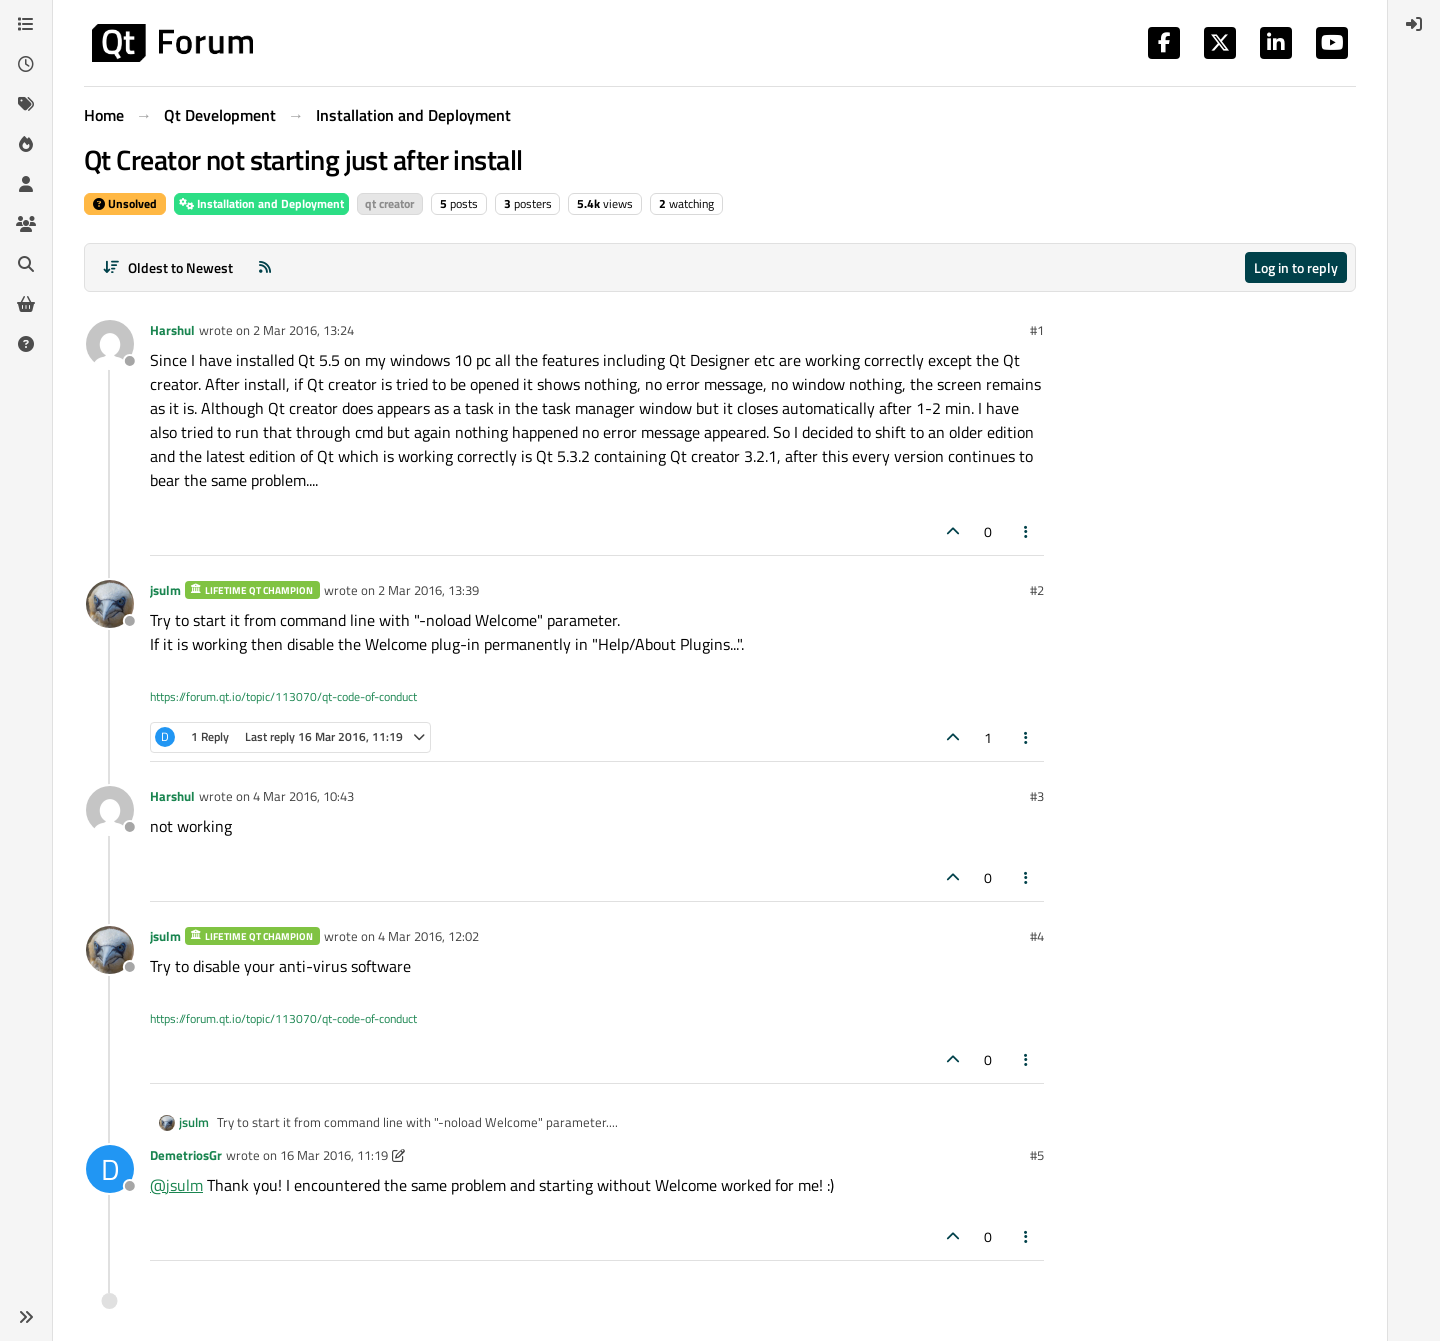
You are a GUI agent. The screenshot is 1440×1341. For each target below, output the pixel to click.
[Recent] (26, 64)
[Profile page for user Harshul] (110, 344)
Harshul (172, 330)
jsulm (165, 590)
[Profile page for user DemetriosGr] (110, 1169)
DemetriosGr (186, 1155)
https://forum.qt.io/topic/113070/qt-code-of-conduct (283, 696)
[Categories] (26, 24)
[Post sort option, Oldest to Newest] (167, 267)
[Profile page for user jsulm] (110, 604)
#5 (1037, 1155)
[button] (26, 1317)
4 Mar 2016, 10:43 (303, 796)
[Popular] (26, 144)
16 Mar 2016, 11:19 (334, 1155)
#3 (1037, 796)
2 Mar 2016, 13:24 (303, 330)
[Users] (26, 184)
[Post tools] (1027, 531)
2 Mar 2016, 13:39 (428, 590)
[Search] (26, 264)
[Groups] (26, 224)
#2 (1037, 590)
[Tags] (26, 104)
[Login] (1414, 24)
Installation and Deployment (261, 203)
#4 (1037, 936)
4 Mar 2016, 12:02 (428, 936)
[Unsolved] (26, 344)
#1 (1037, 330)
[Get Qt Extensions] (26, 304)
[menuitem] (1414, 24)
